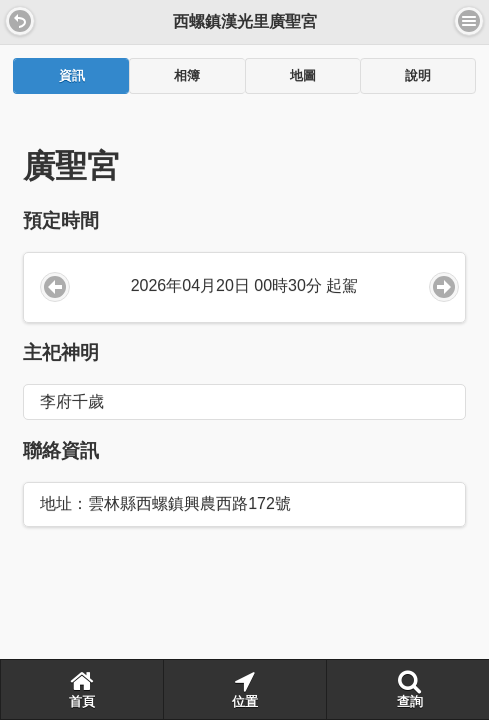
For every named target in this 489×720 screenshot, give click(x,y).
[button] (20, 21)
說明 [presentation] (418, 76)
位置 (245, 689)
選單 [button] (469, 21)
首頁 (82, 689)
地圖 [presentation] (303, 76)
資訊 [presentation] (72, 76)
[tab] (71, 76)
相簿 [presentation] (187, 76)
